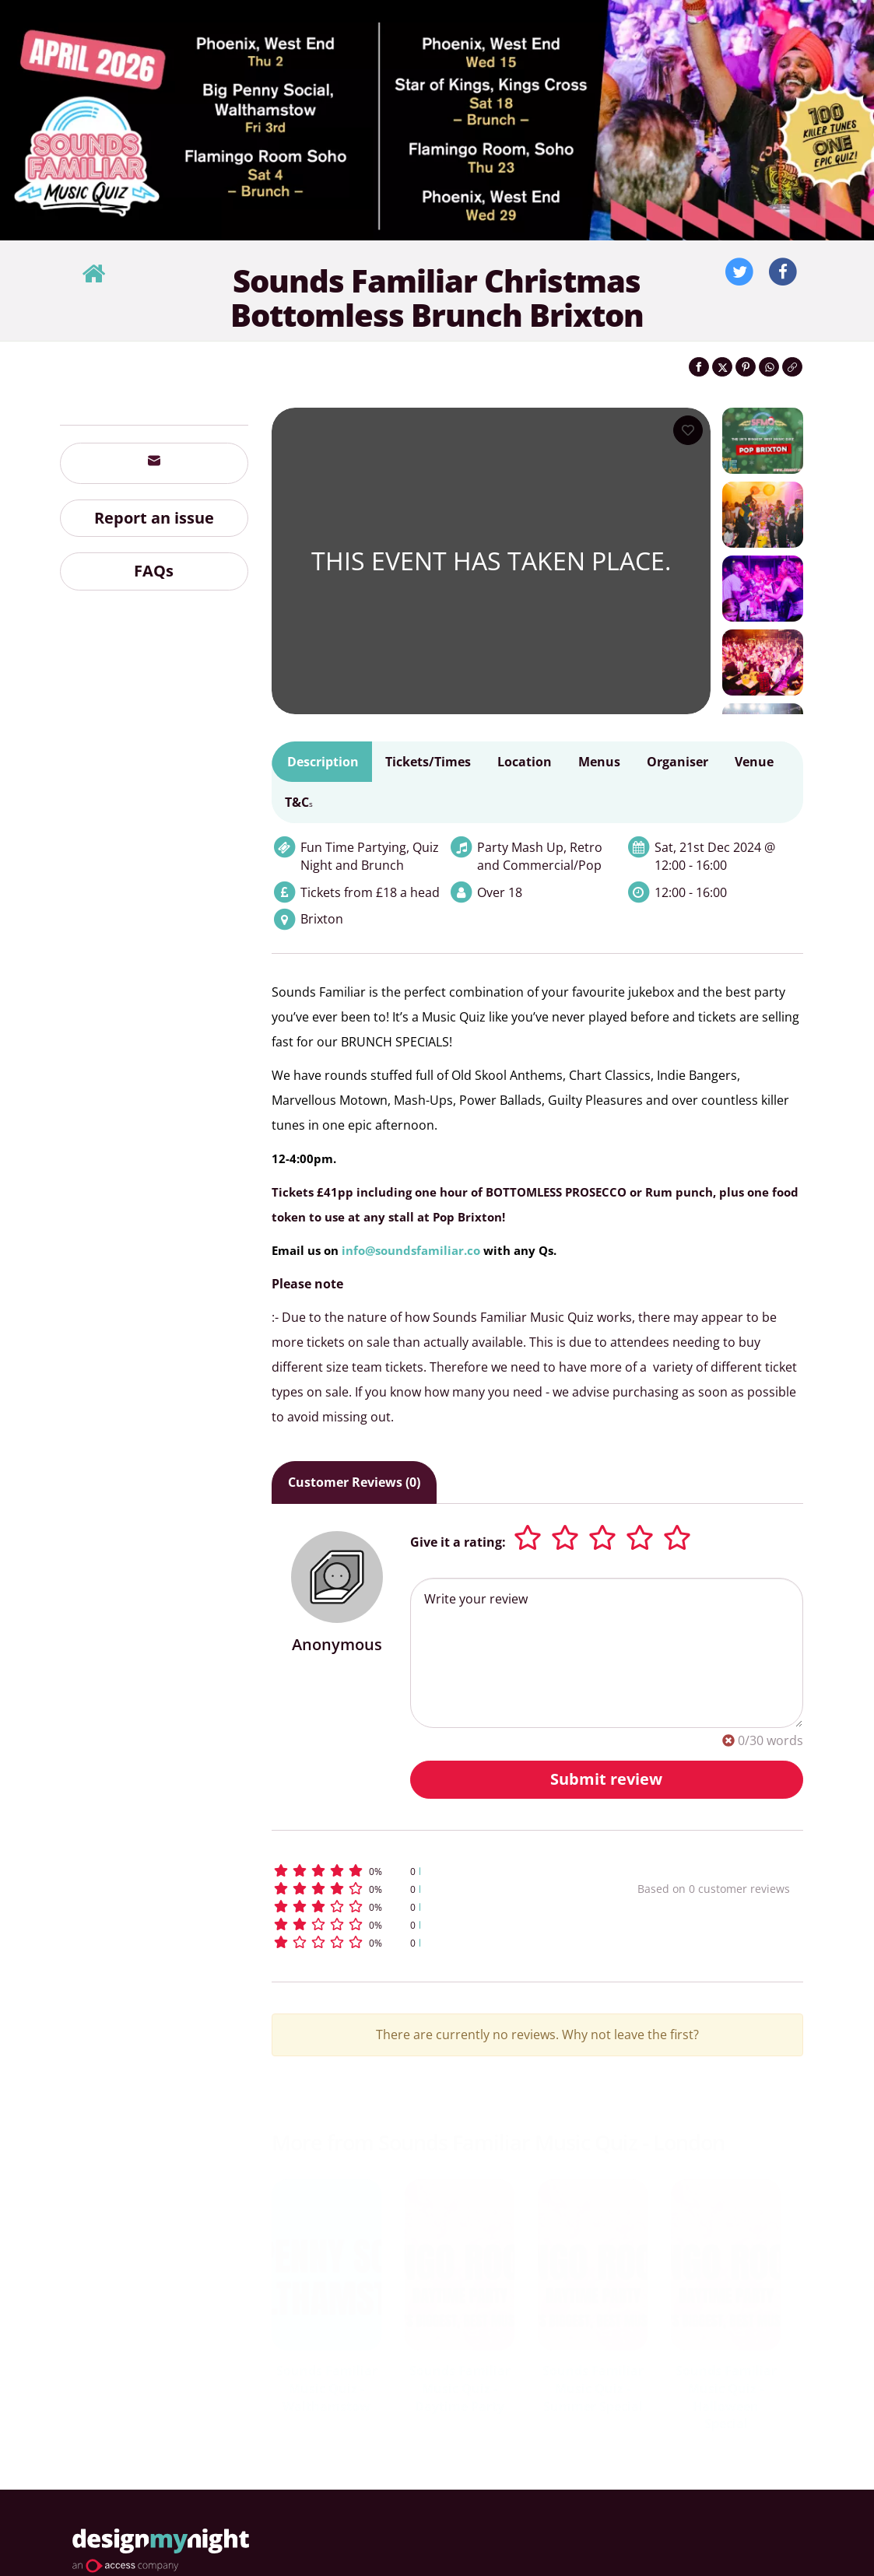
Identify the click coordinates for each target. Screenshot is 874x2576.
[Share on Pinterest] (745, 367)
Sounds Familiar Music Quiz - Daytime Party (460, 2388)
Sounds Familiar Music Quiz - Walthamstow (326, 2388)
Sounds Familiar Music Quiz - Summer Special (593, 2388)
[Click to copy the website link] (792, 367)
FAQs (154, 570)
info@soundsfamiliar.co (411, 1250)
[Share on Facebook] (699, 367)
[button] (422, 1871)
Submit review (606, 1778)
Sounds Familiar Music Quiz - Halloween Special (726, 2397)
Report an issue (154, 517)
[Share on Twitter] (722, 367)
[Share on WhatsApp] (769, 367)
